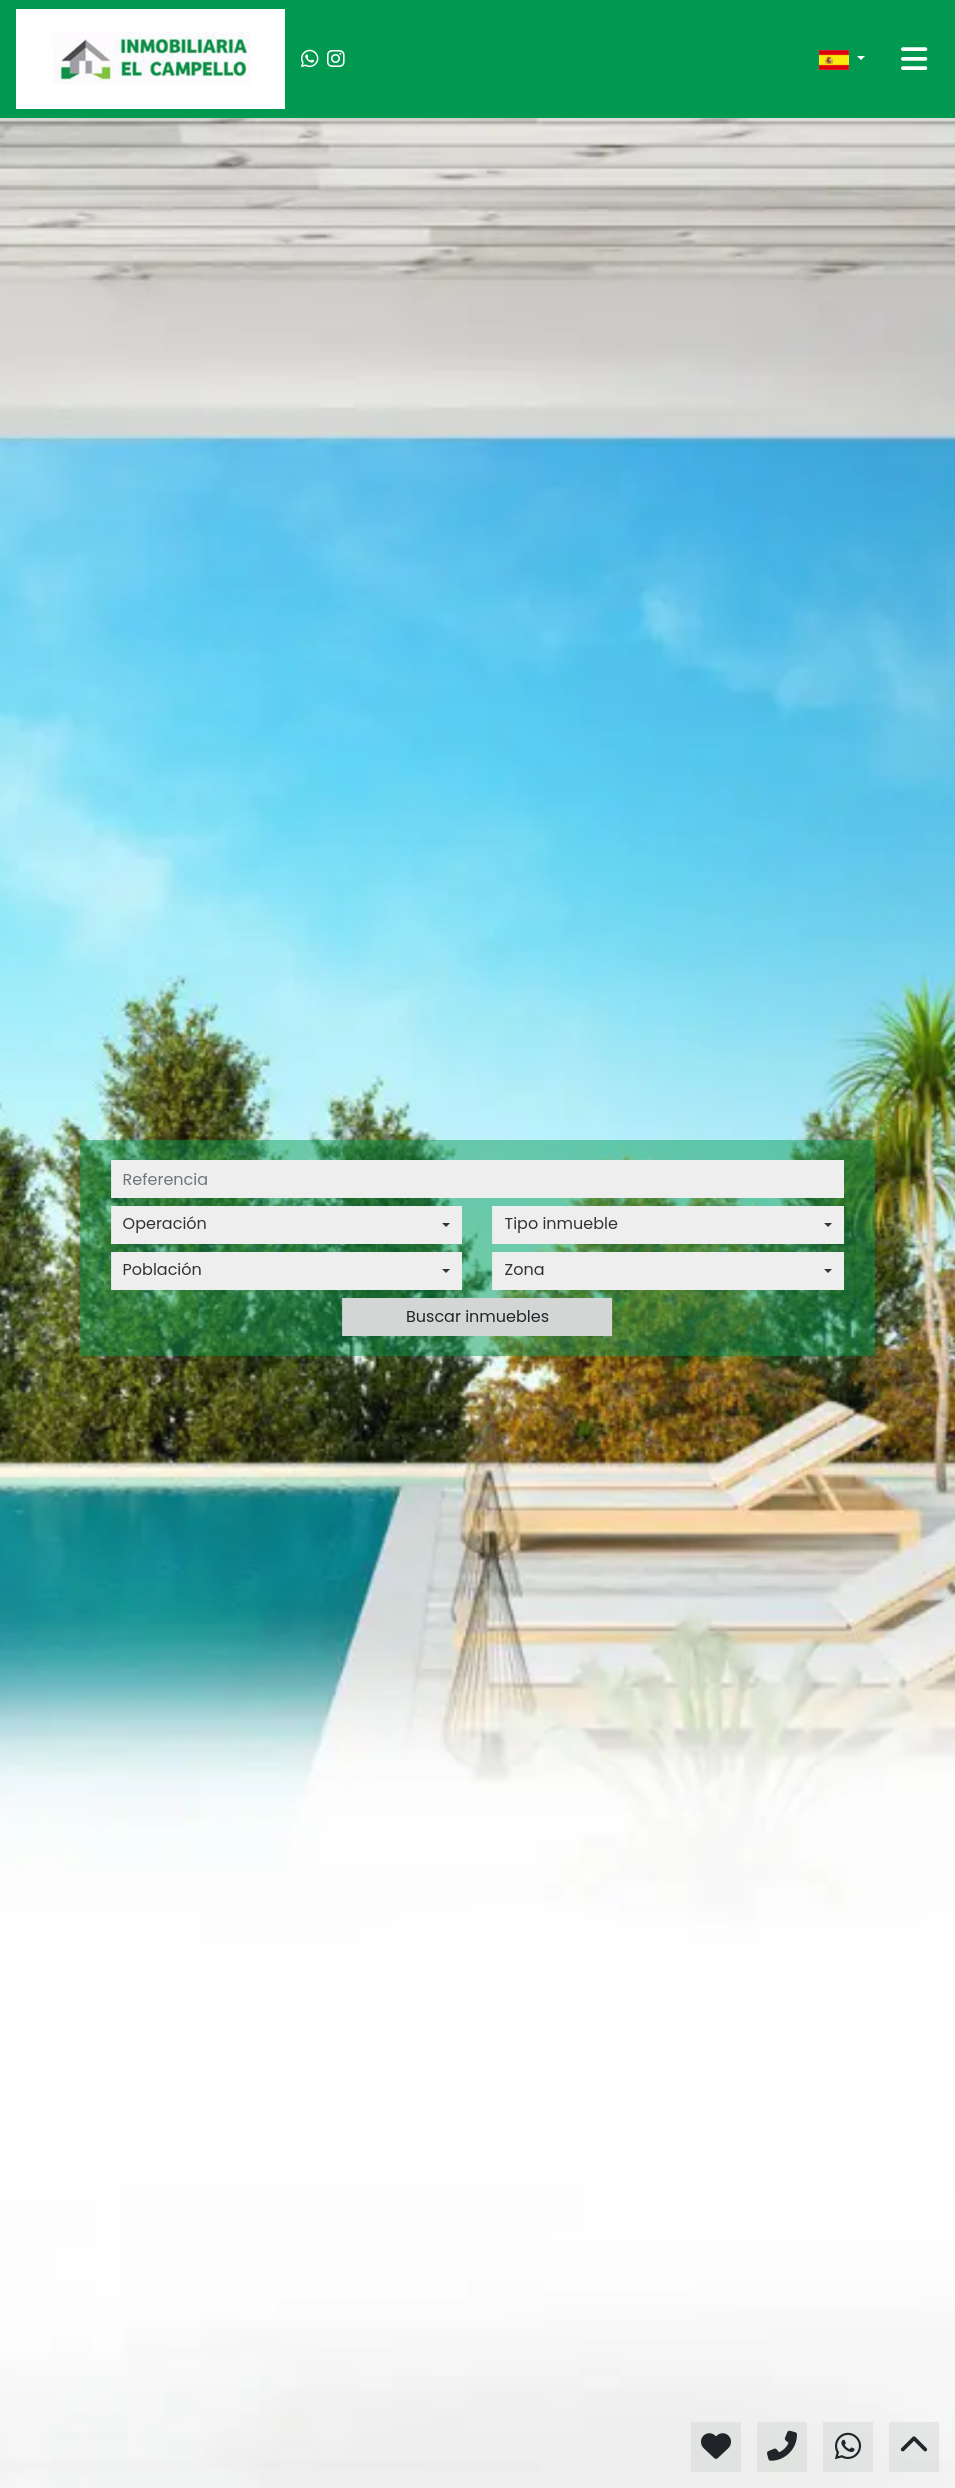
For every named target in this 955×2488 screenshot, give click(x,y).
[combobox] (287, 1225)
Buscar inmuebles (477, 1316)
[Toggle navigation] (914, 59)
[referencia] (478, 1179)
